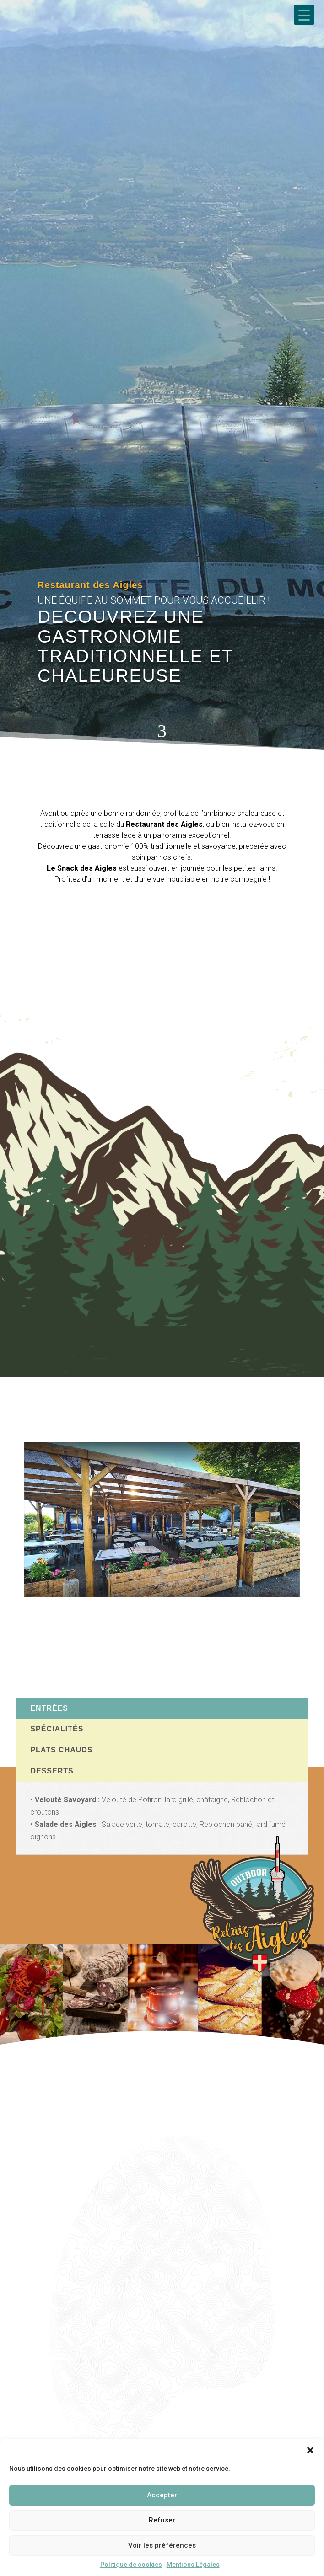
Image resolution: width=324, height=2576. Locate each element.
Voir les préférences (162, 2545)
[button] (310, 2450)
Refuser (162, 2520)
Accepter (162, 2495)
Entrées (49, 1708)
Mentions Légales (193, 2564)
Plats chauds (61, 1750)
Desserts (51, 1771)
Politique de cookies (131, 2564)
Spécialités (56, 1729)
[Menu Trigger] (304, 15)
